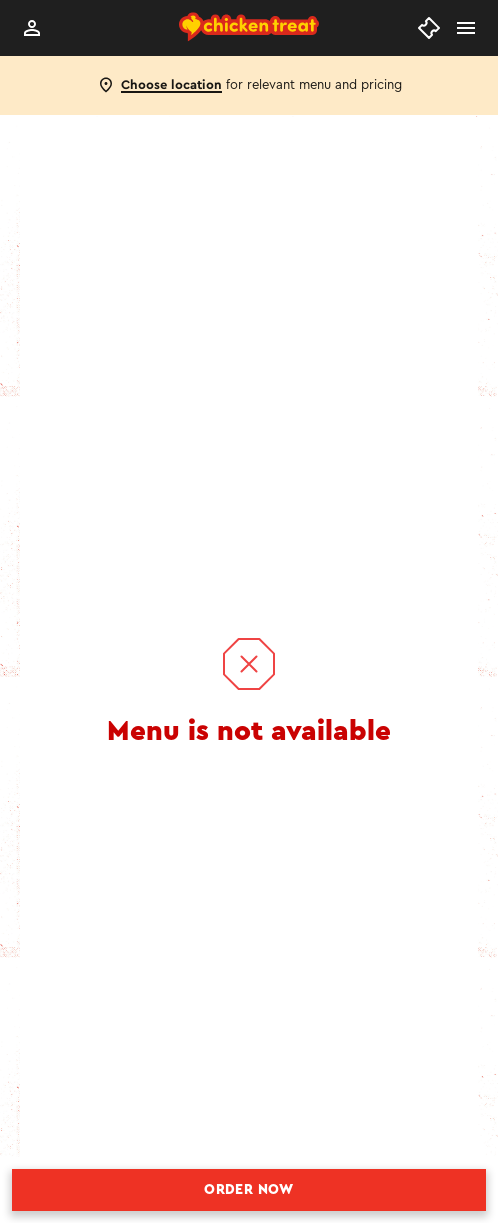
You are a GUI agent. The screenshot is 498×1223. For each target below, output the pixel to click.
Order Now (249, 1190)
